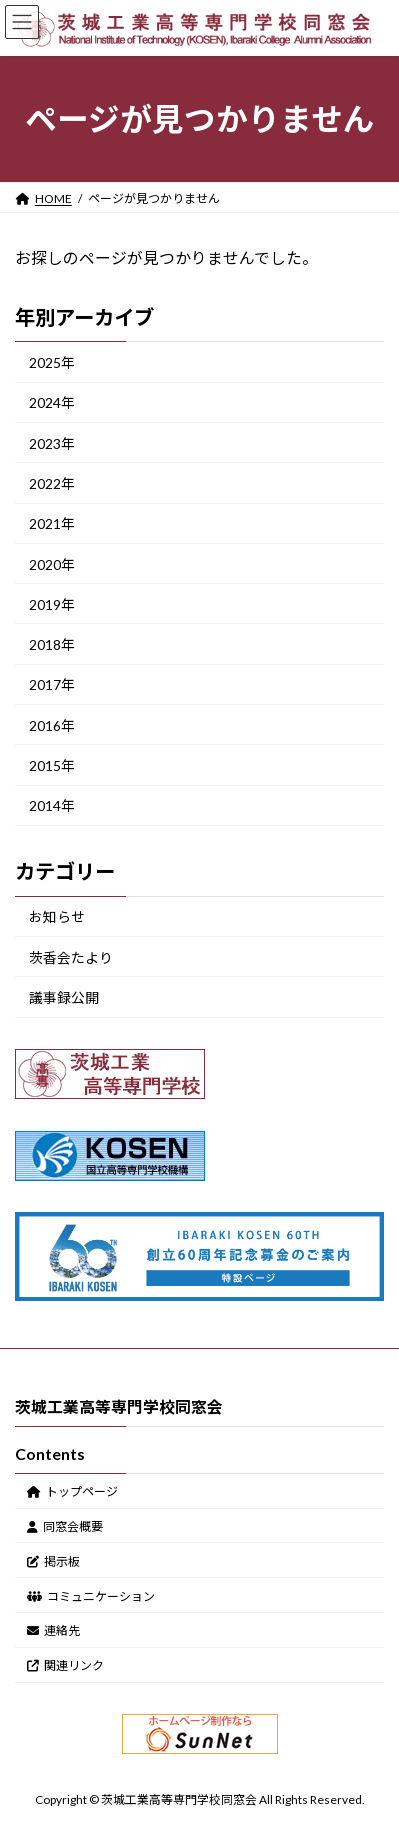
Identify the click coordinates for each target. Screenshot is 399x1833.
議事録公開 (64, 997)
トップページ (72, 1491)
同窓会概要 (65, 1526)
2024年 (52, 402)
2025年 (52, 362)
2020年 (52, 563)
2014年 (52, 805)
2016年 (52, 724)
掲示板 (53, 1560)
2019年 (52, 604)
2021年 (52, 523)
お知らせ (57, 916)
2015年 (52, 765)
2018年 (52, 644)
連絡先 (53, 1630)
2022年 (52, 483)
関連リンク (65, 1665)
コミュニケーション (91, 1595)
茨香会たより (71, 957)
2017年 (52, 684)
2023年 (52, 442)
